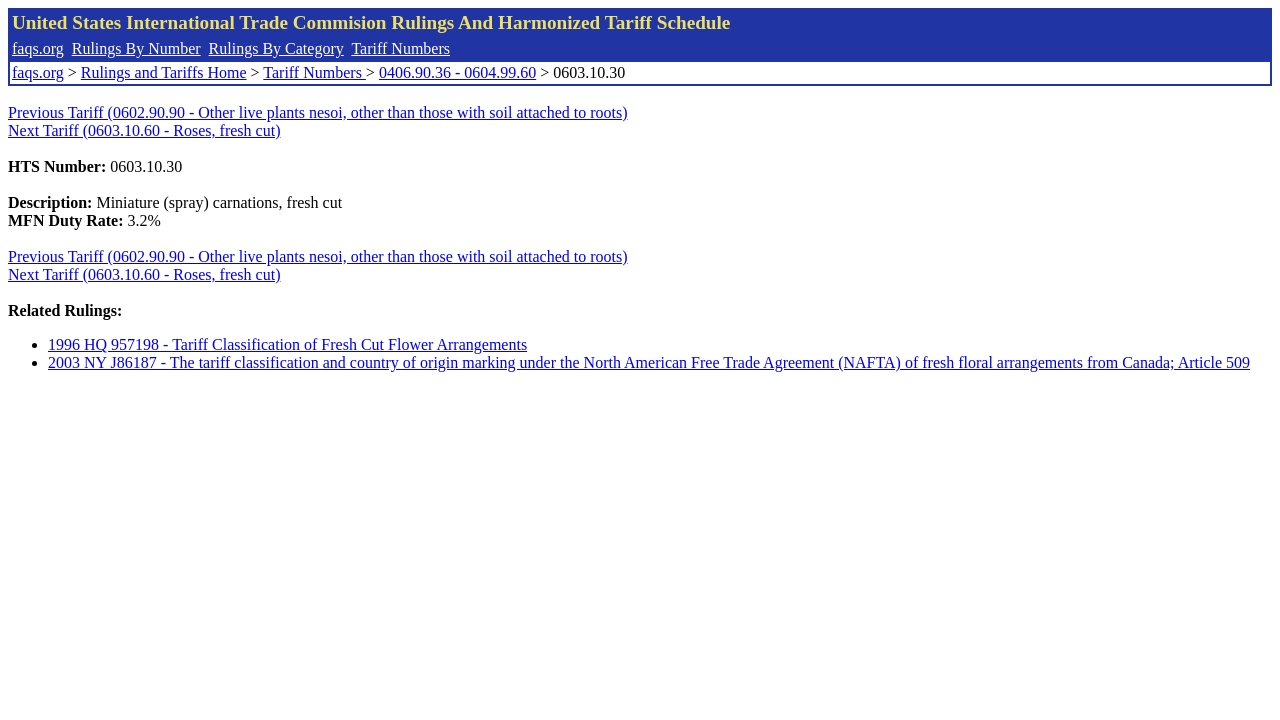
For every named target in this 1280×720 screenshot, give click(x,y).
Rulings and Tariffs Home (164, 72)
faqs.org (38, 48)
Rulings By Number (136, 48)
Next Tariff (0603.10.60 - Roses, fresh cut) (144, 130)
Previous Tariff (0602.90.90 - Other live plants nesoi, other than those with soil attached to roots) (318, 112)
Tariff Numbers (400, 48)
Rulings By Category (276, 48)
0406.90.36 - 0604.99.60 (457, 72)
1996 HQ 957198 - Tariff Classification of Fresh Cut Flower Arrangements (287, 344)
